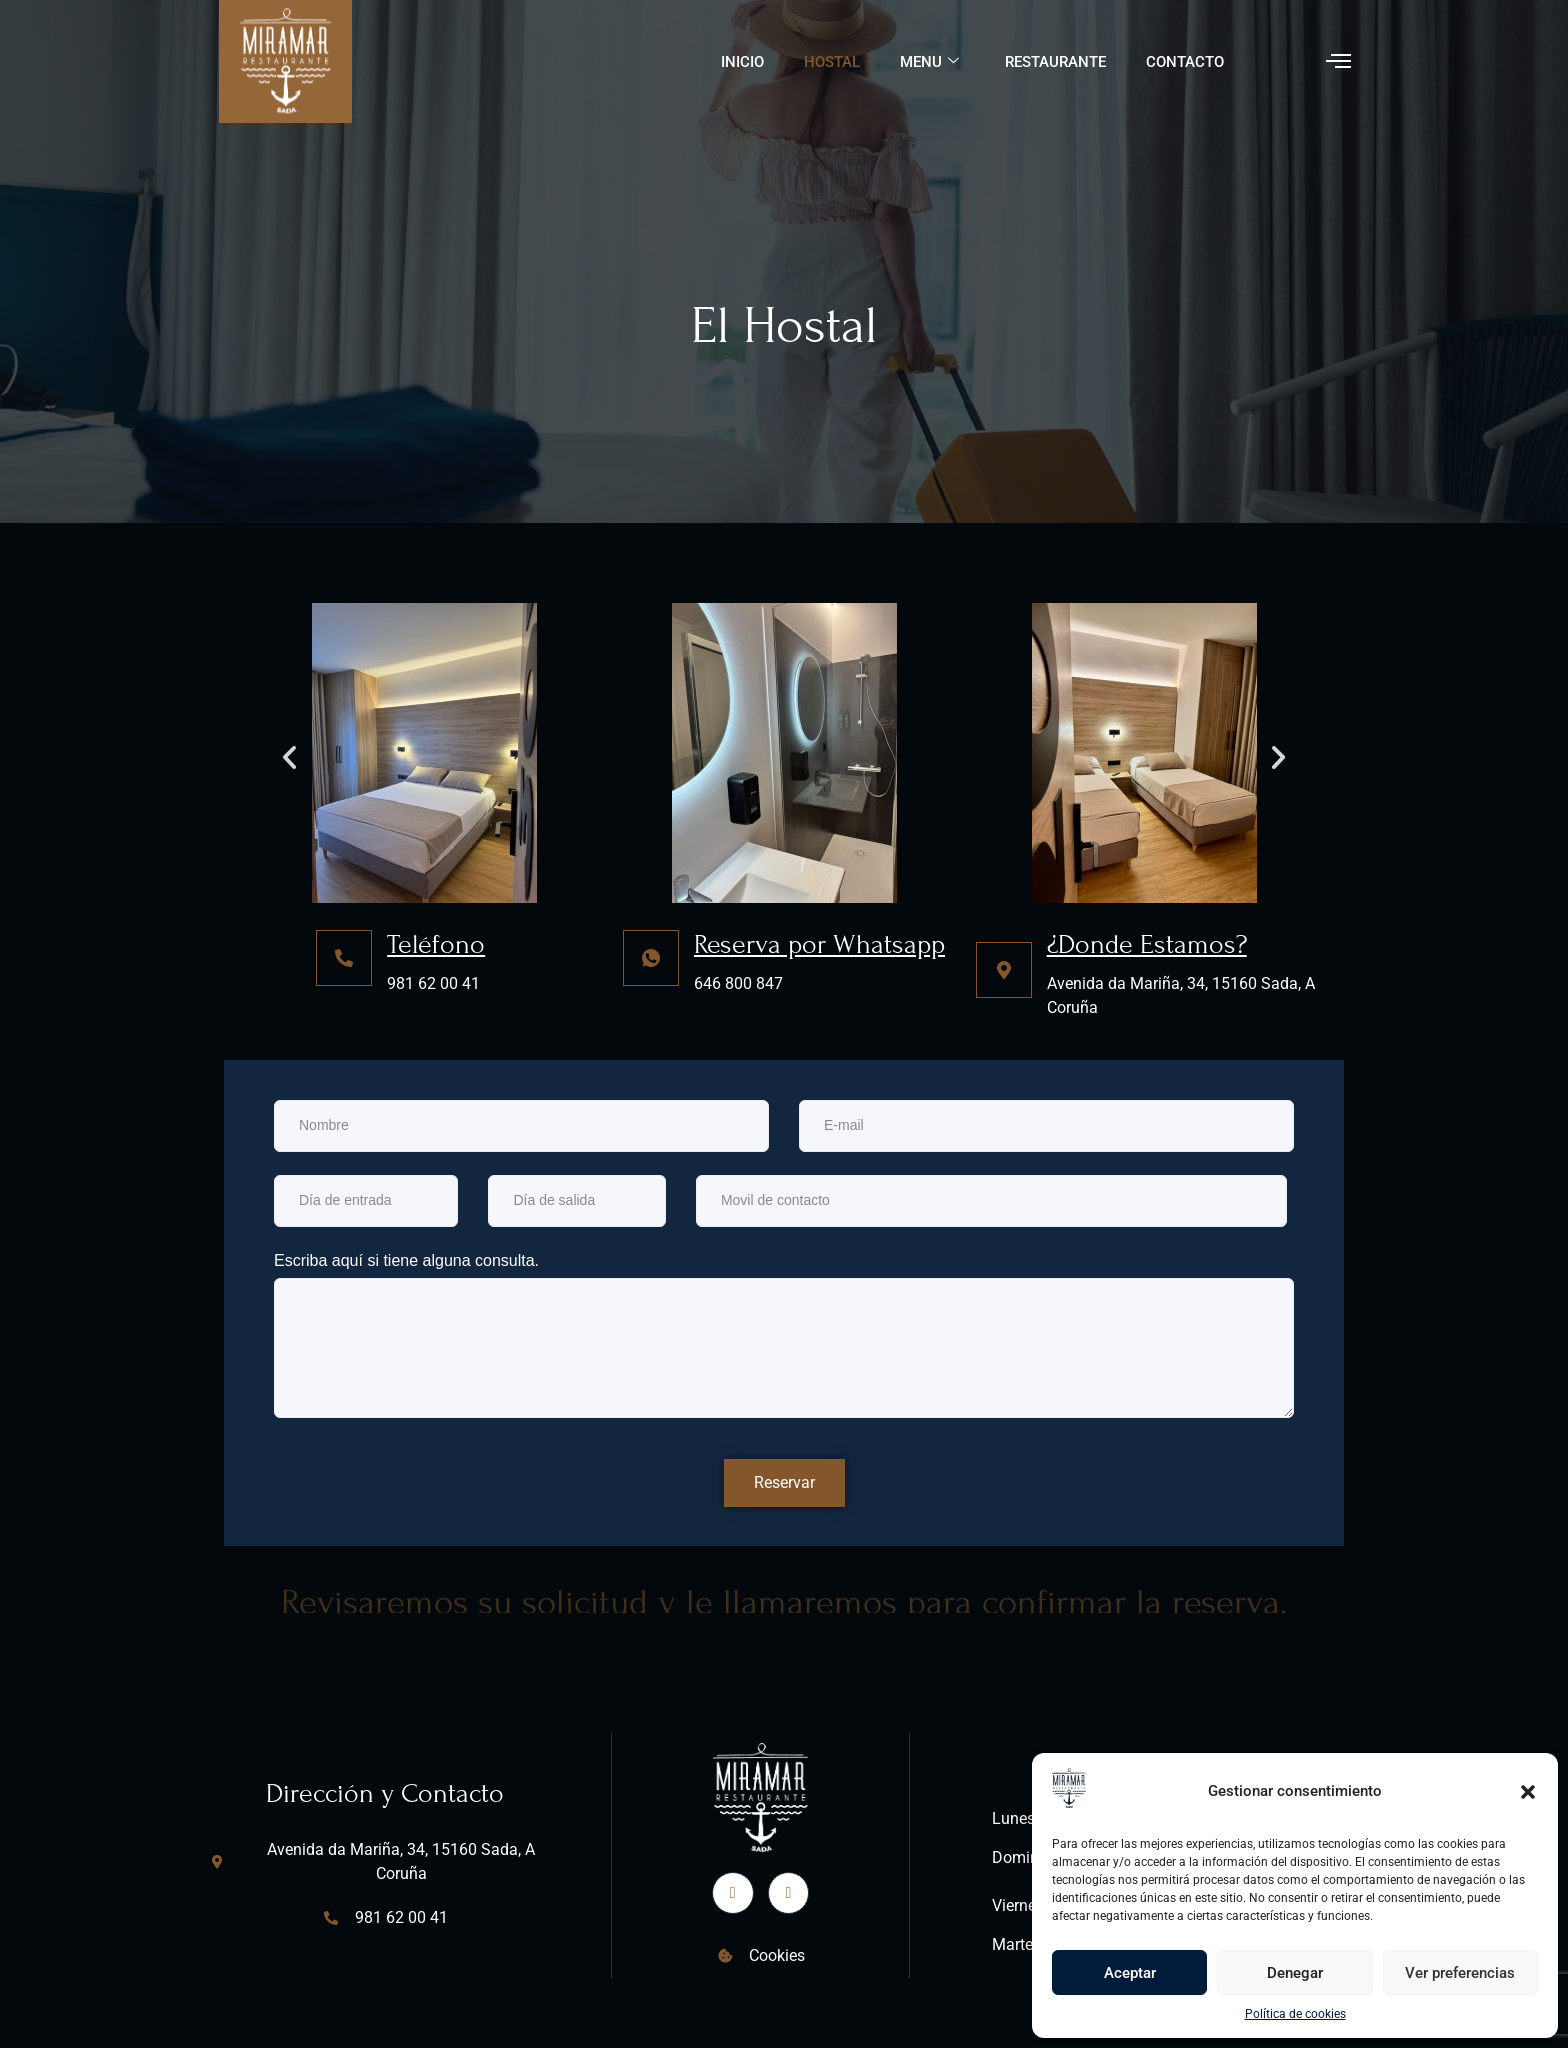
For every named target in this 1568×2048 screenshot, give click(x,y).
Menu (929, 62)
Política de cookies (1295, 2014)
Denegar (1295, 1973)
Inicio (742, 62)
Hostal (832, 62)
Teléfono (436, 944)
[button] (1528, 1792)
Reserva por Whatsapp (819, 944)
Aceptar (1130, 1973)
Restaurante (1055, 62)
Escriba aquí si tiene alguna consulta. (406, 1260)
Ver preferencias (1460, 1973)
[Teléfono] (344, 958)
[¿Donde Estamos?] (1004, 970)
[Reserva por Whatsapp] (651, 958)
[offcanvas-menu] (1338, 61)
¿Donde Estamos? (1147, 944)
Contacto (1185, 62)
